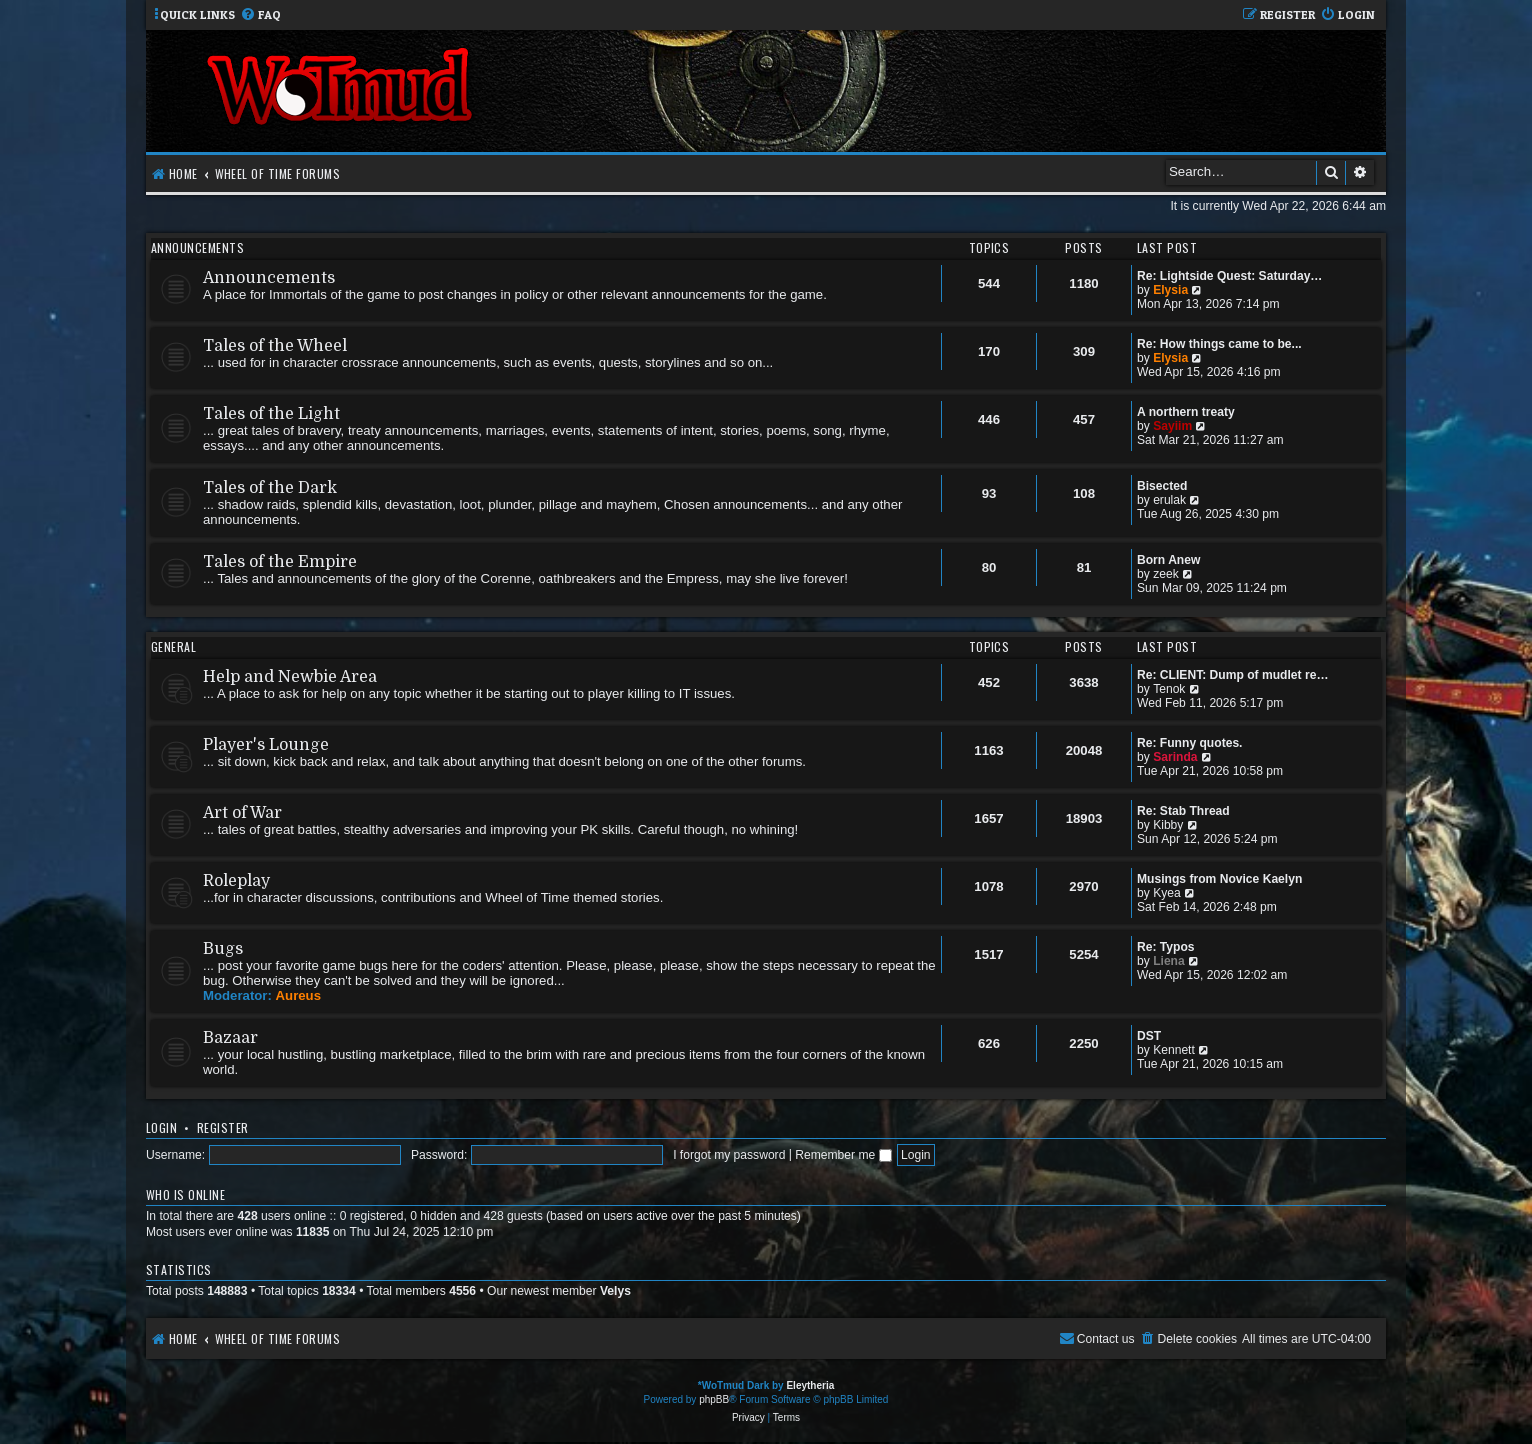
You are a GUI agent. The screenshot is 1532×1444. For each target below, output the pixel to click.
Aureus (298, 995)
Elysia (1170, 290)
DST (1149, 1036)
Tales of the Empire (280, 562)
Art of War (242, 813)
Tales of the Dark (270, 488)
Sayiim (1172, 426)
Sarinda (1175, 757)
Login (161, 1127)
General (173, 646)
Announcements (197, 247)
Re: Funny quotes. (1189, 743)
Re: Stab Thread (1183, 811)
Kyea (1167, 893)
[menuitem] (260, 15)
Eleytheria (810, 1385)
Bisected (1162, 486)
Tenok (1169, 689)
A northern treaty (1186, 412)
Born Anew (1168, 560)
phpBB (714, 1399)
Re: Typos (1166, 947)
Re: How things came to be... (1219, 344)
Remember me (843, 1155)
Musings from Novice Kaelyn (1219, 879)
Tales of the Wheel (275, 346)
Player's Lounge (266, 745)
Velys (615, 1291)
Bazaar (230, 1038)
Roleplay (236, 881)
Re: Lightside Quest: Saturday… (1229, 276)
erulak (1169, 500)
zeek (1166, 574)
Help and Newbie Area (290, 677)
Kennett (1174, 1050)
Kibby (1168, 825)
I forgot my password (729, 1155)
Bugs (223, 949)
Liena (1169, 961)
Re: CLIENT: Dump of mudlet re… (1233, 675)
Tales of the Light (271, 414)
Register (223, 1127)
